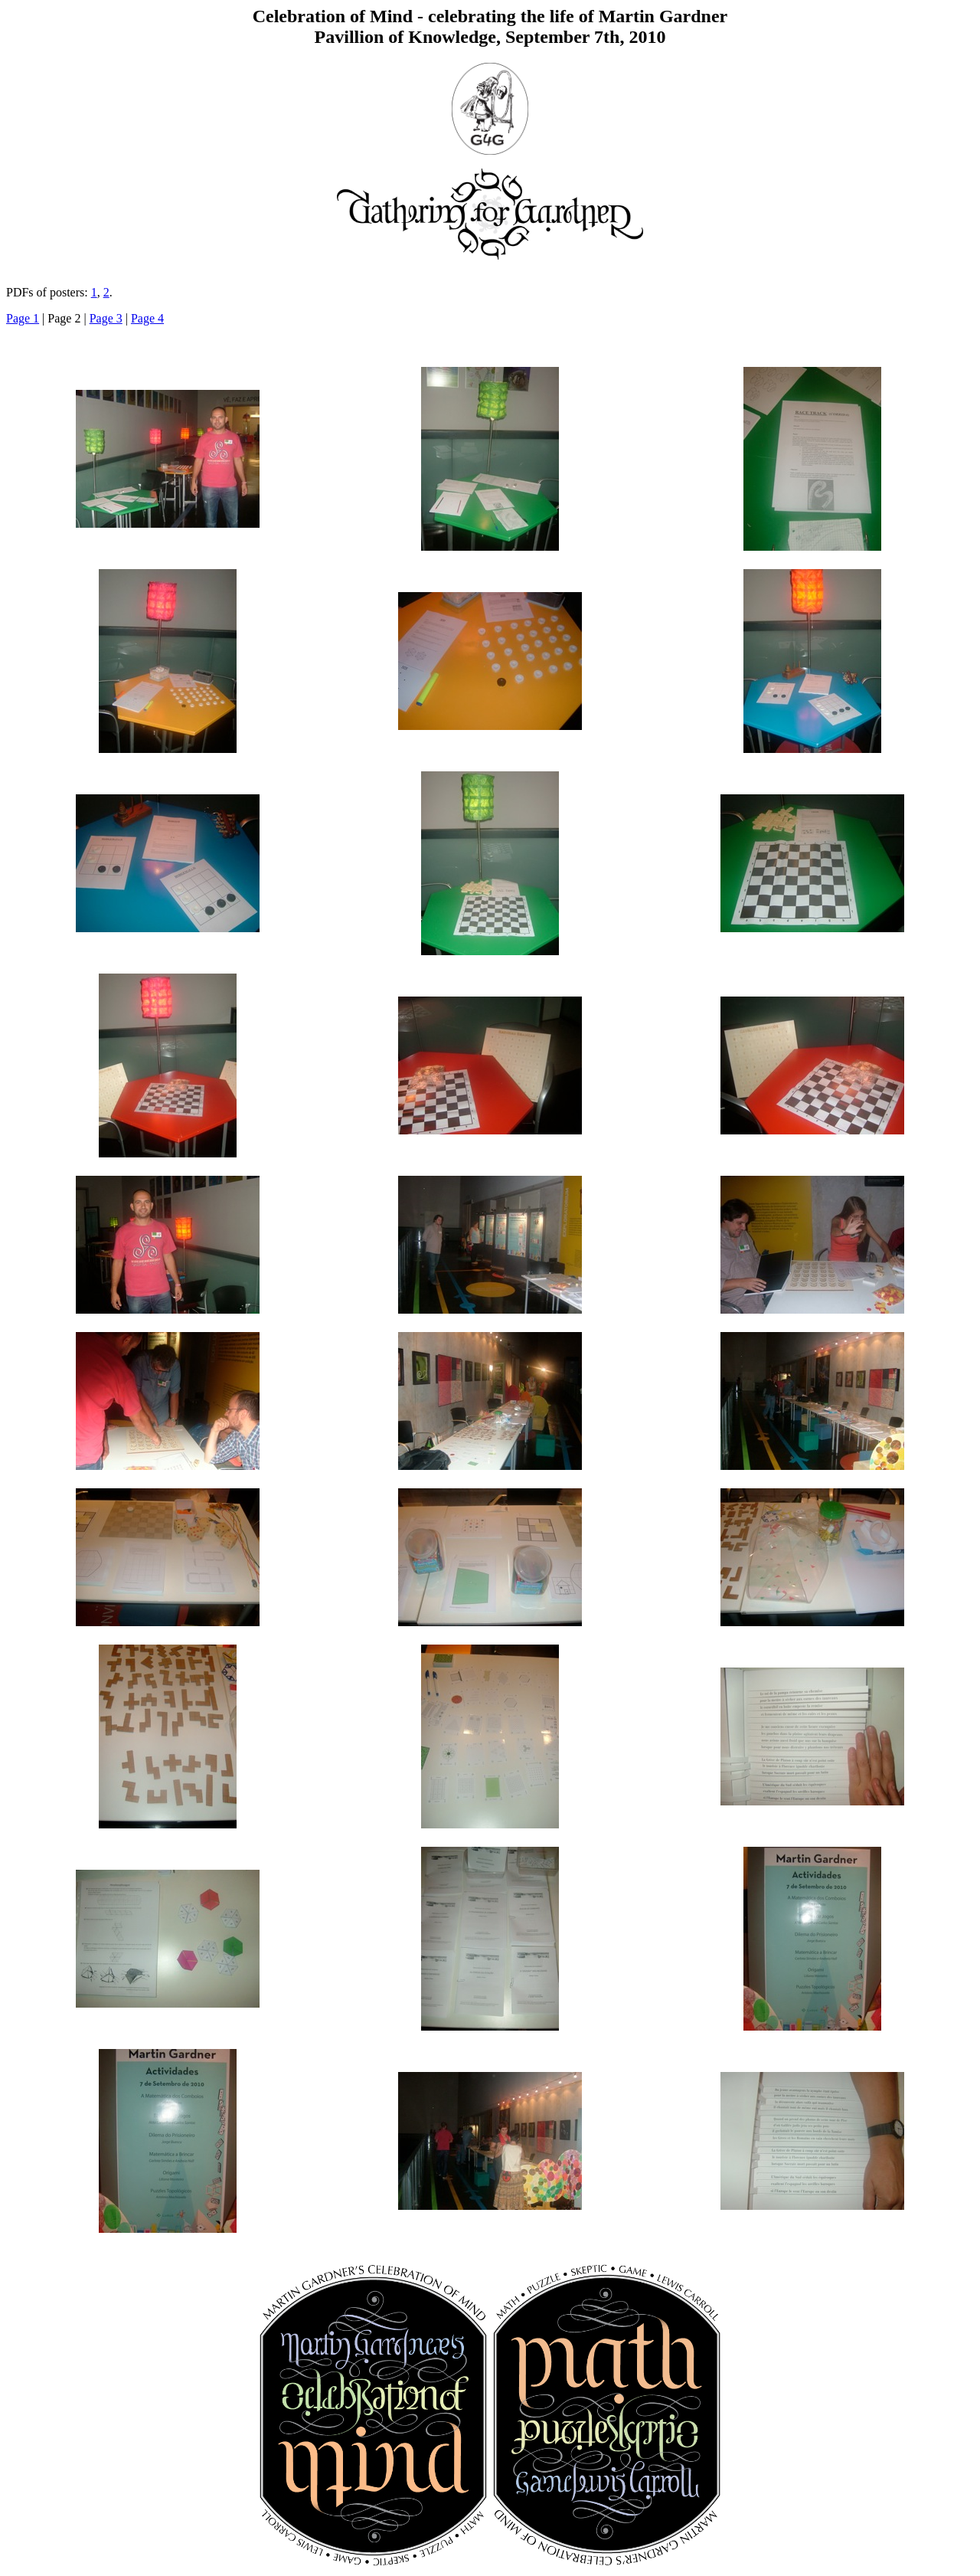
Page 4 (147, 318)
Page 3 (106, 318)
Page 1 (22, 318)
